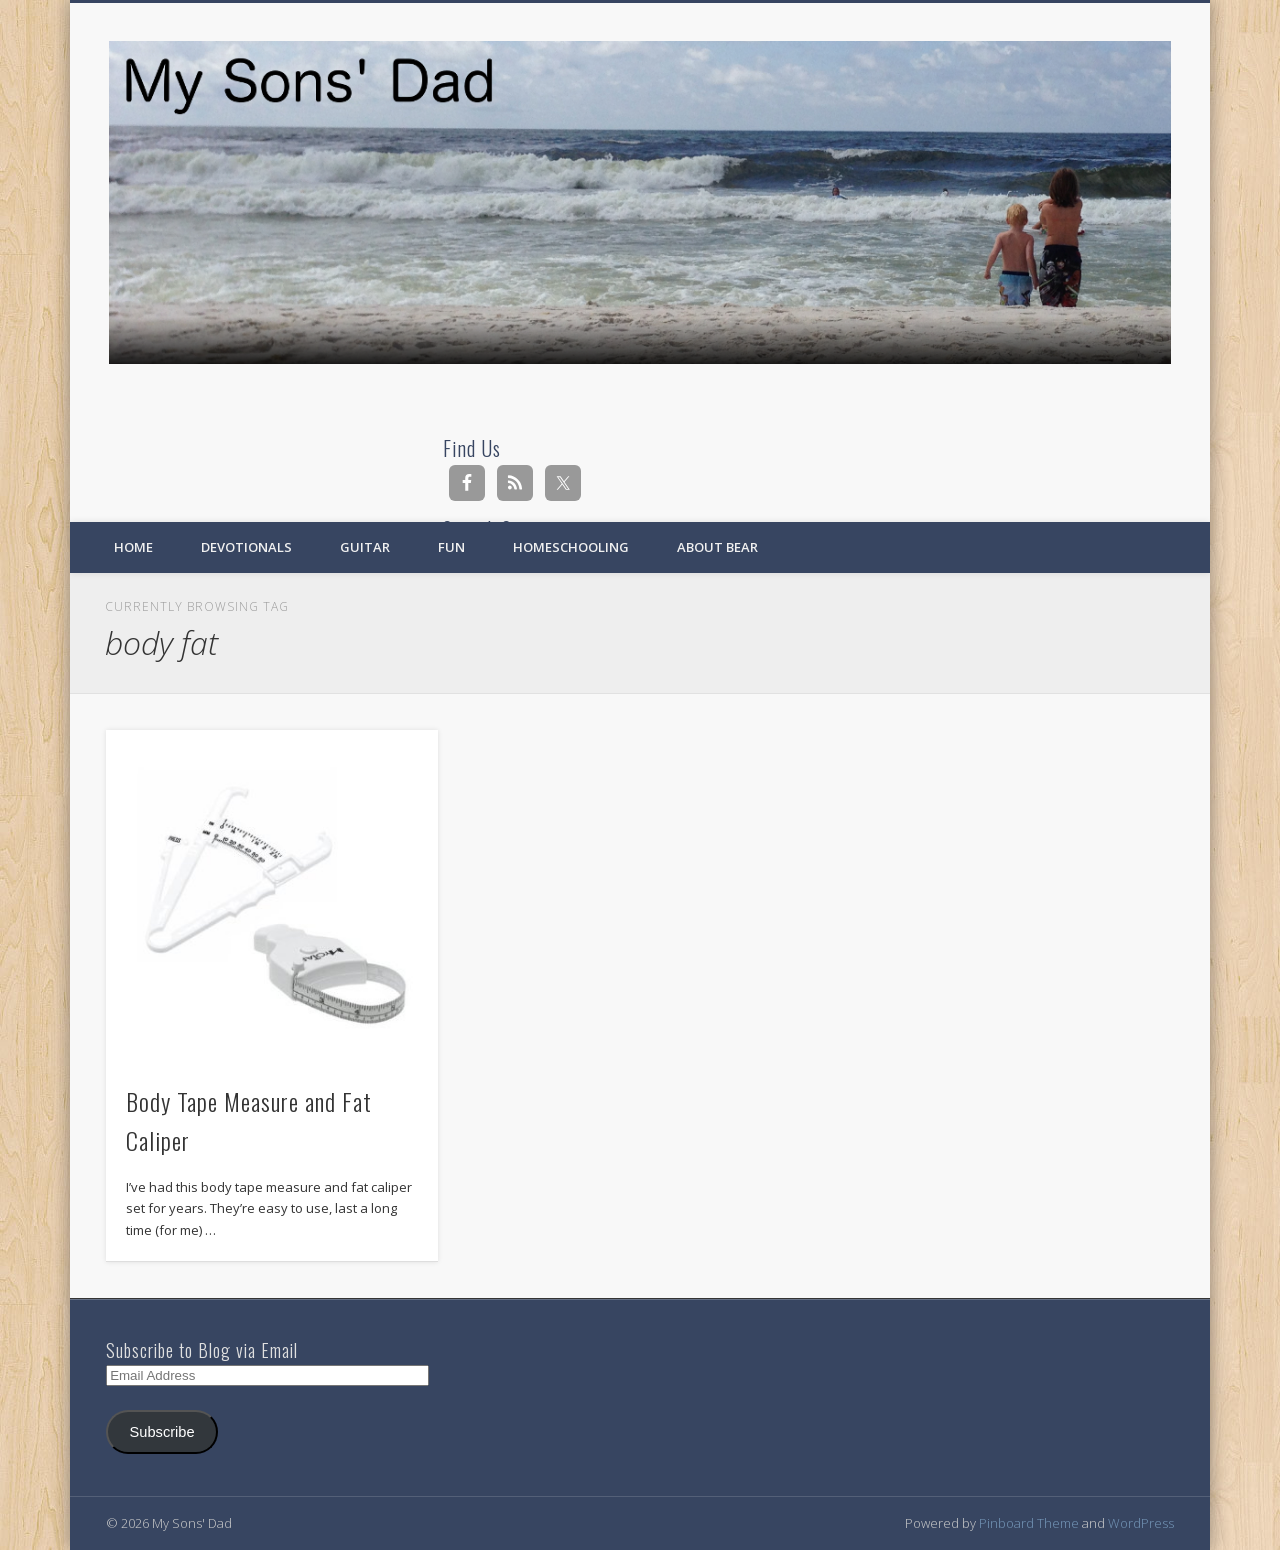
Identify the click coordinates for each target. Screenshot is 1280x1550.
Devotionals (246, 547)
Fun (451, 547)
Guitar (365, 547)
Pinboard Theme (1029, 1523)
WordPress (1141, 1523)
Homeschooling (571, 547)
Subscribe (162, 1432)
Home (133, 547)
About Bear (717, 547)
